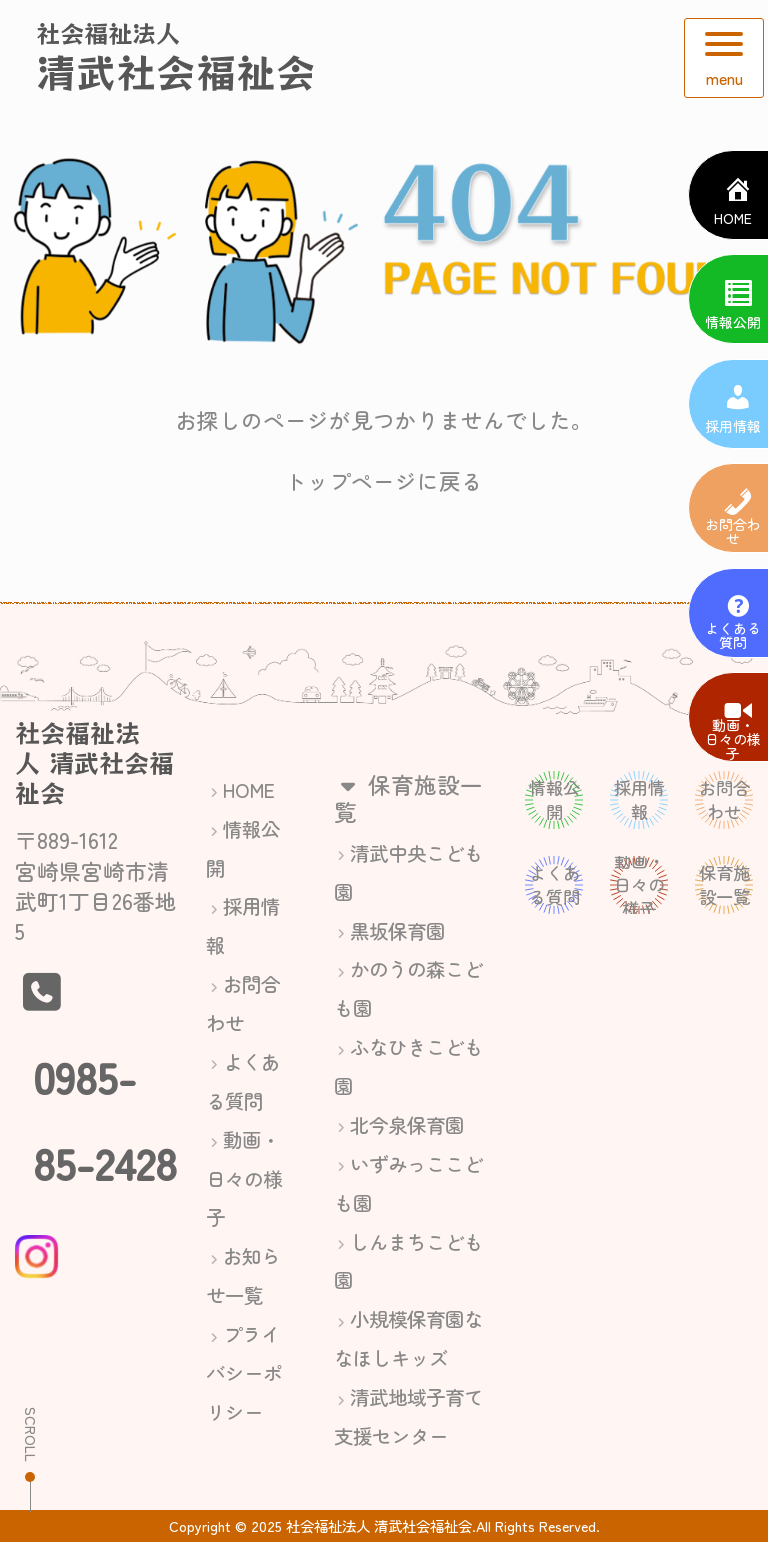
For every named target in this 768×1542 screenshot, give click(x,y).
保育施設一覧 (408, 797)
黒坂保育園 (397, 930)
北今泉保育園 (407, 1124)
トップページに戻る (384, 480)
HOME (249, 789)
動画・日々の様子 (244, 1178)
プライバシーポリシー (244, 1372)
